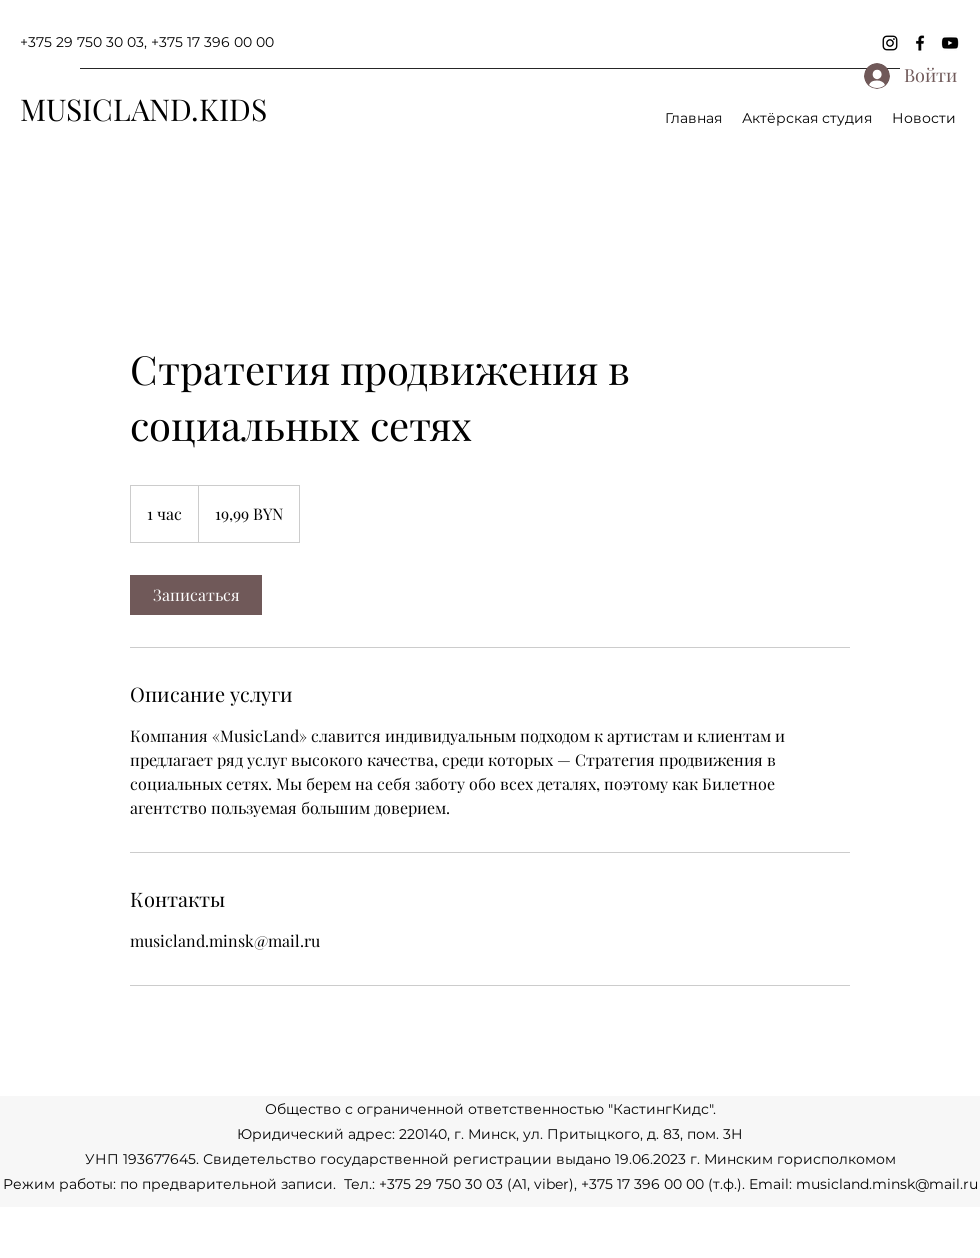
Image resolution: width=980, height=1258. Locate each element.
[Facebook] (920, 43)
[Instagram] (890, 43)
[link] (196, 595)
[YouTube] (950, 43)
